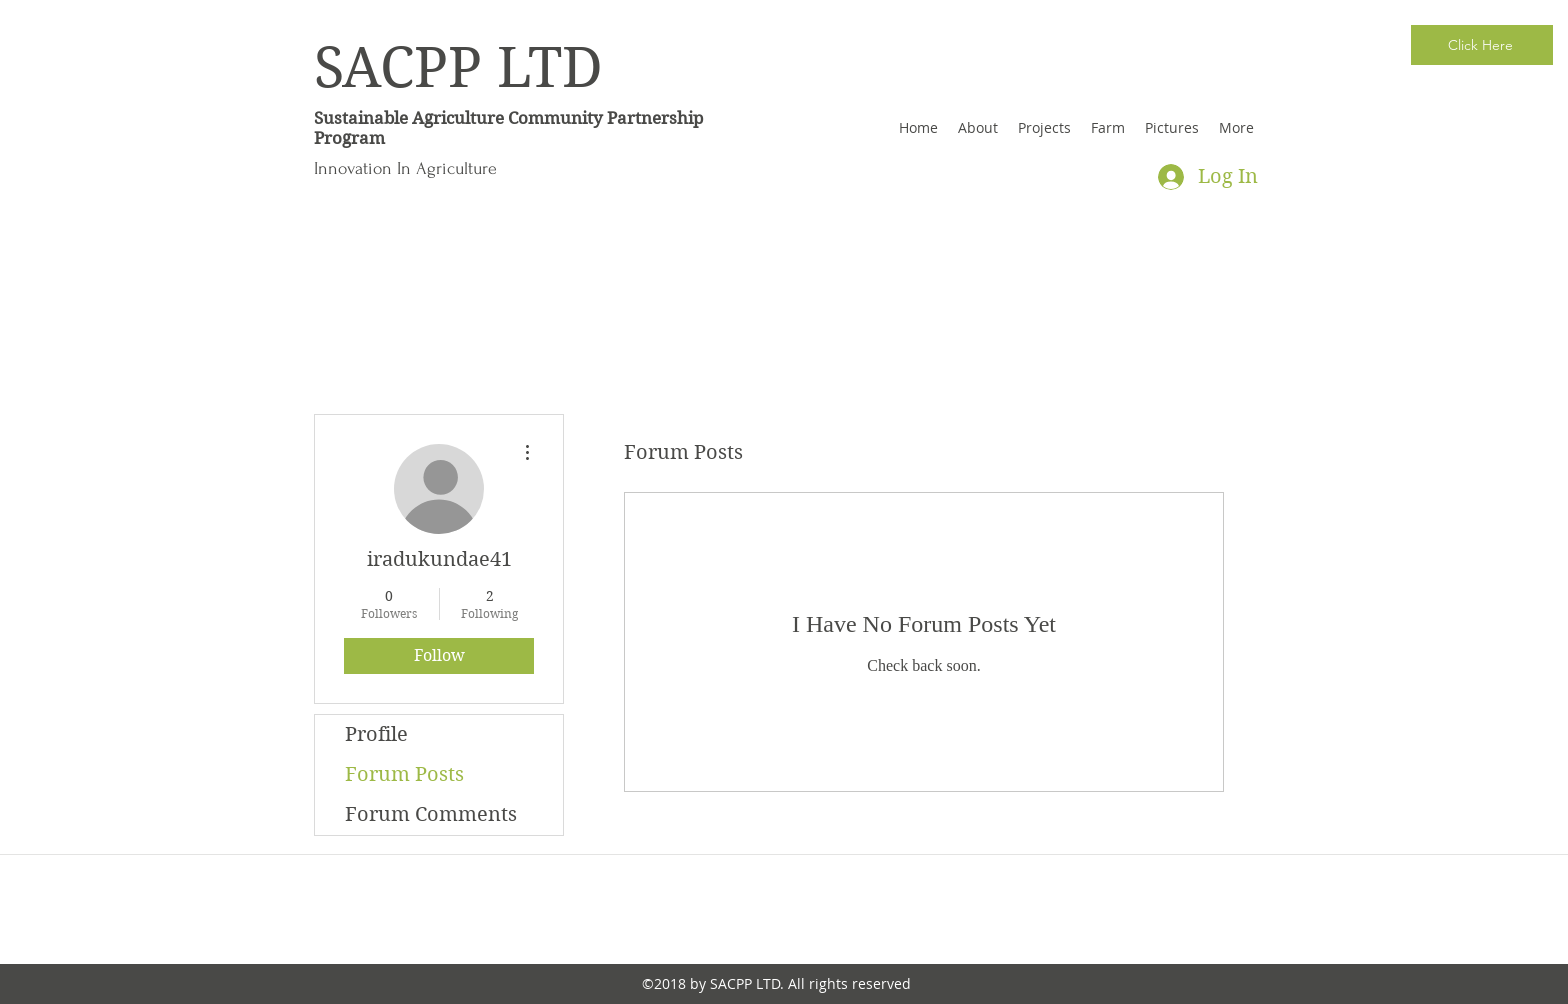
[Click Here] (1482, 45)
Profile (376, 734)
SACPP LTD (458, 68)
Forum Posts (404, 774)
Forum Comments (431, 814)
